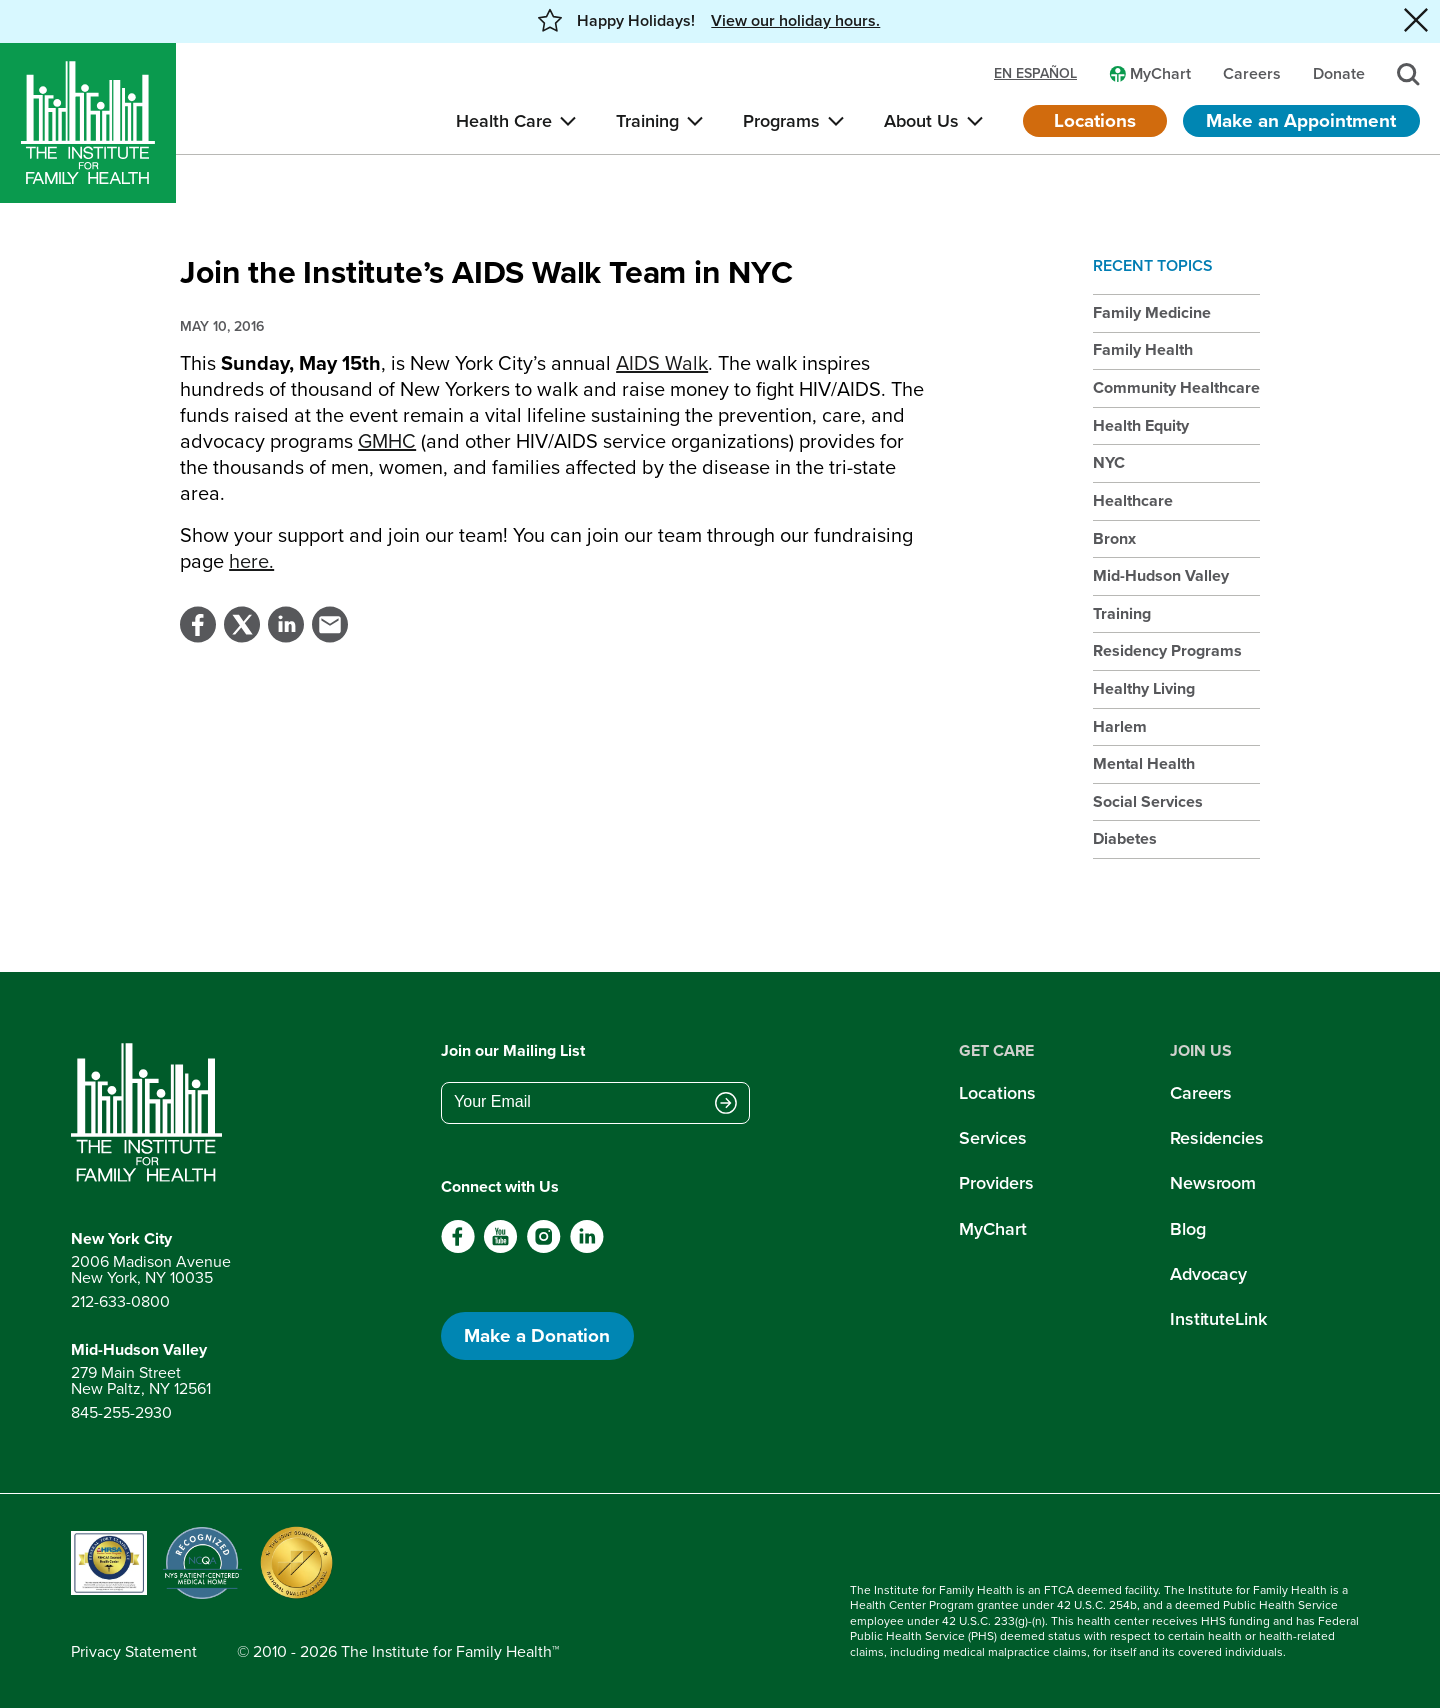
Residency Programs (1167, 650)
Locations (1095, 120)
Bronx (1114, 538)
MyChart (992, 1229)
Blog (1188, 1229)
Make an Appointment (1301, 120)
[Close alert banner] (1416, 21)
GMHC (387, 441)
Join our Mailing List (513, 1050)
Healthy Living (1144, 688)
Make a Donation (537, 1335)
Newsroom (1213, 1183)
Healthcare (1133, 500)
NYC (1109, 462)
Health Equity (1141, 425)
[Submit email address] (726, 1104)
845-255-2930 (121, 1412)
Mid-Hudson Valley (1161, 575)
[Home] (88, 123)
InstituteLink (1218, 1319)
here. (251, 561)
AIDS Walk (662, 363)
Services (992, 1138)
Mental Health (1144, 763)
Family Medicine (1152, 312)
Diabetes (1125, 838)
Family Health (1143, 349)
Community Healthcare (1176, 387)
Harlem (1120, 726)
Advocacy (1208, 1274)
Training (1122, 613)
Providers (996, 1183)
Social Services (1148, 801)
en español (1035, 74)
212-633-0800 (120, 1301)
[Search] (1408, 74)
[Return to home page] (151, 1113)
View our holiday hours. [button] (795, 21)
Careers (1201, 1093)
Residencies (1217, 1138)
